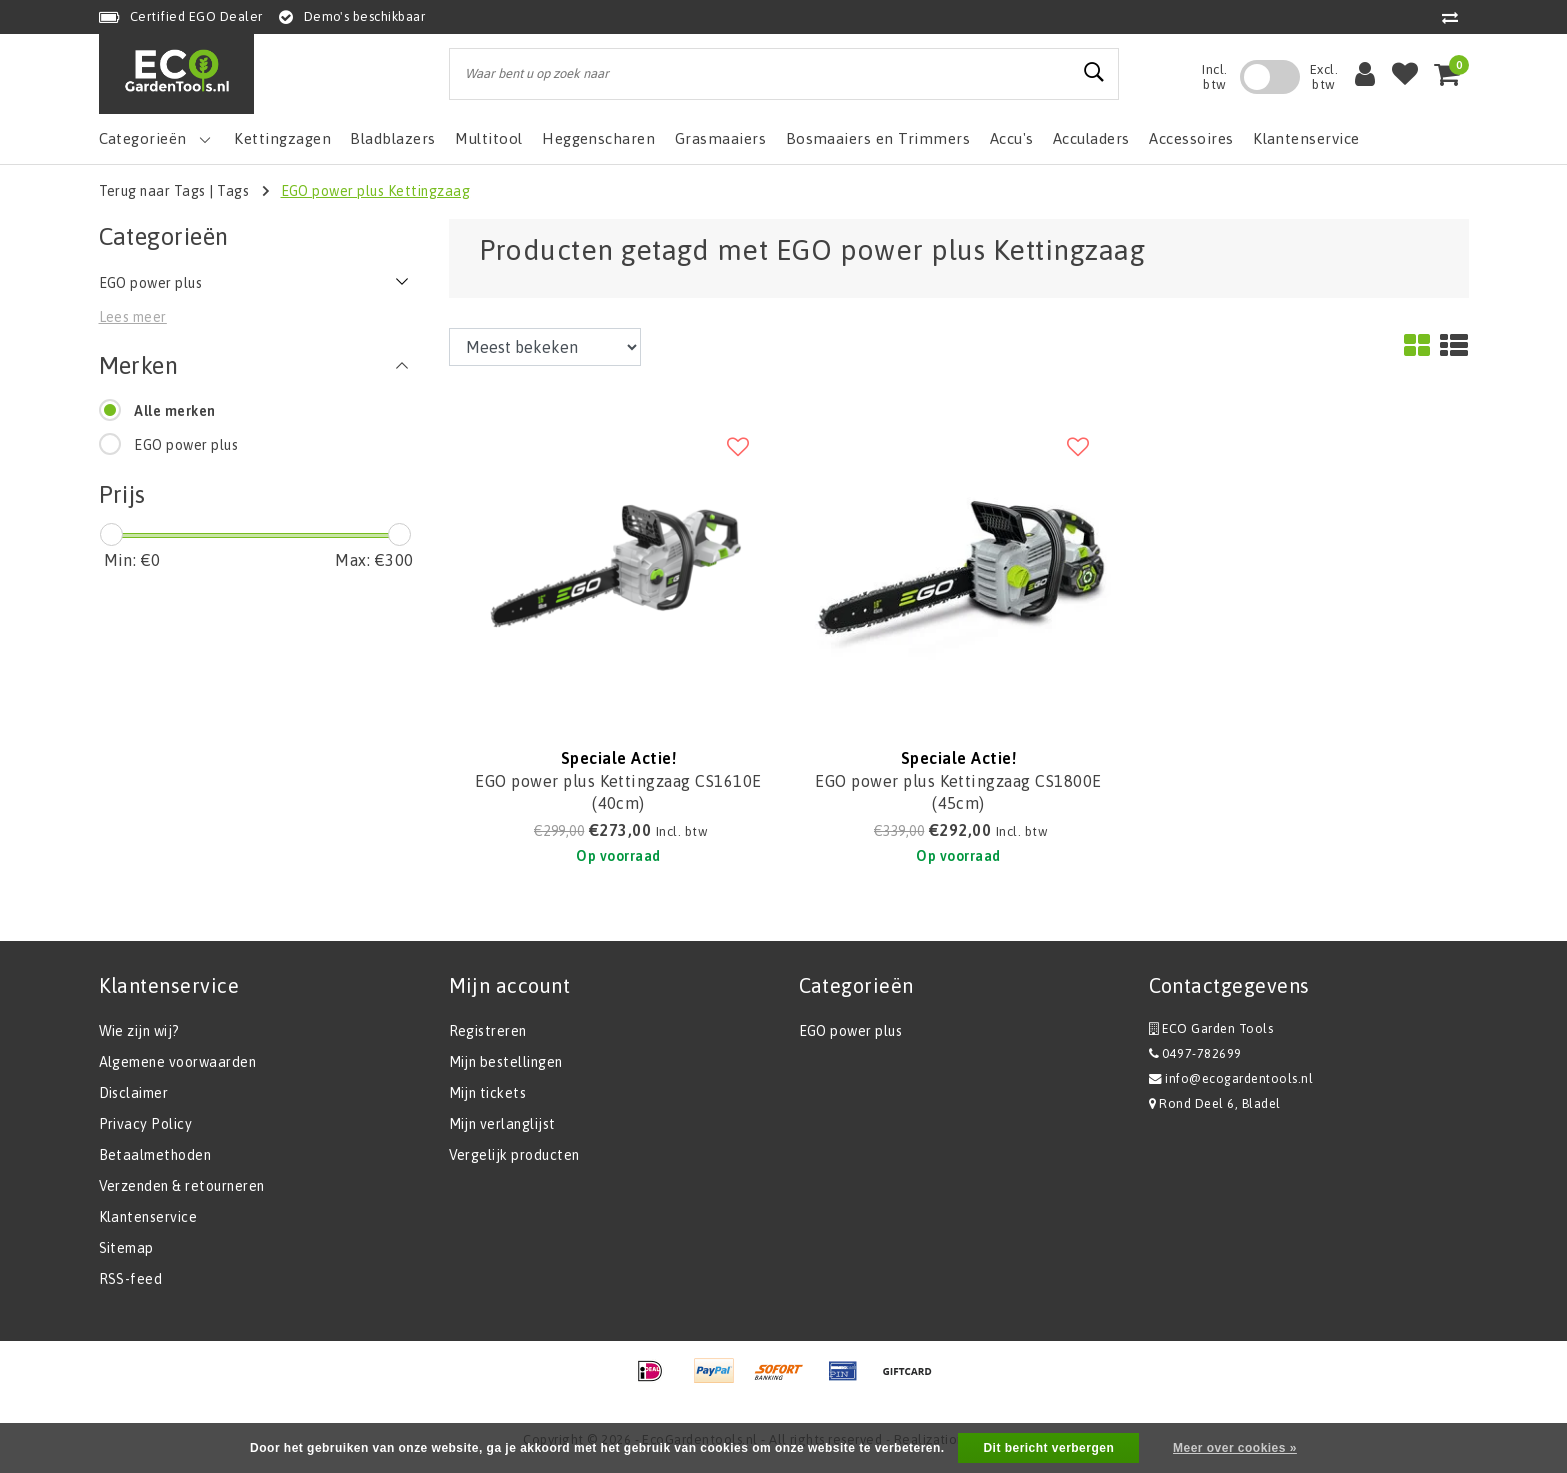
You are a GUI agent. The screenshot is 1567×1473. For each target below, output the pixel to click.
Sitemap (126, 1248)
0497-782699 (1195, 1053)
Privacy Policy (146, 1124)
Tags (233, 191)
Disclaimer (134, 1093)
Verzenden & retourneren (182, 1186)
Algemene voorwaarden (178, 1062)
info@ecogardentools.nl (1231, 1078)
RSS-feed (131, 1279)
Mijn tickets (488, 1093)
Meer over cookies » (1235, 1448)
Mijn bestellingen (506, 1062)
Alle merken (174, 411)
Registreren (488, 1031)
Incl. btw (1214, 77)
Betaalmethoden (155, 1155)
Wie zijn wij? (139, 1031)
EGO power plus (186, 445)
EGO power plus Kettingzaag (375, 191)
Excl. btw (1324, 77)
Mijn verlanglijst (502, 1124)
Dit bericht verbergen (1048, 1448)
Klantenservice (148, 1217)
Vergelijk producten (514, 1155)
